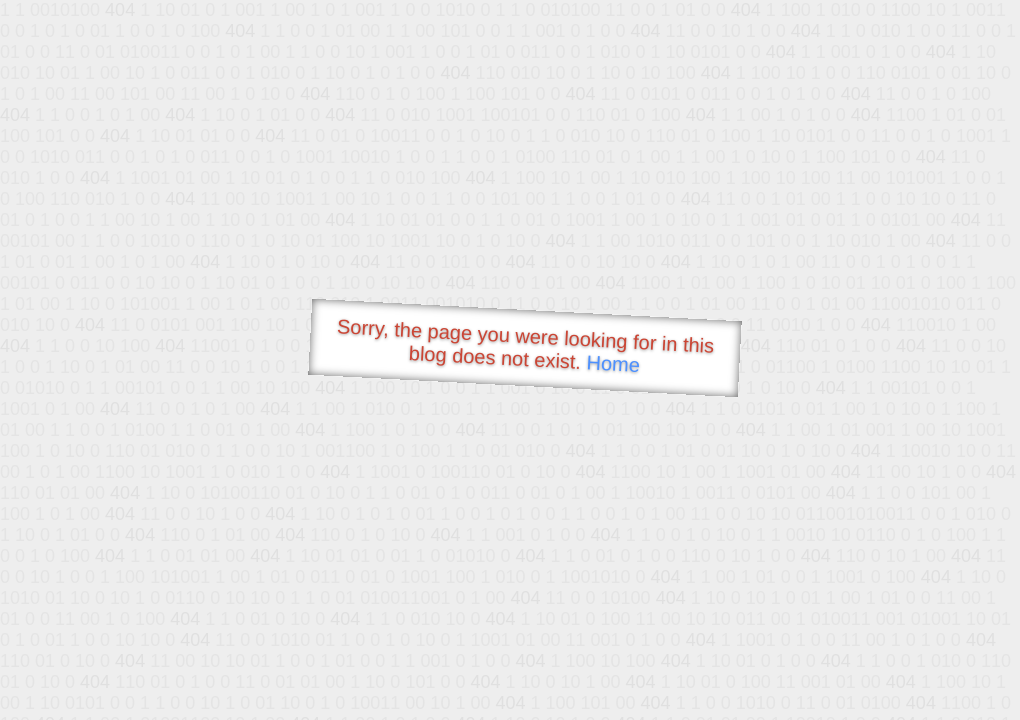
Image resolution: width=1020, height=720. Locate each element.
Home (613, 363)
